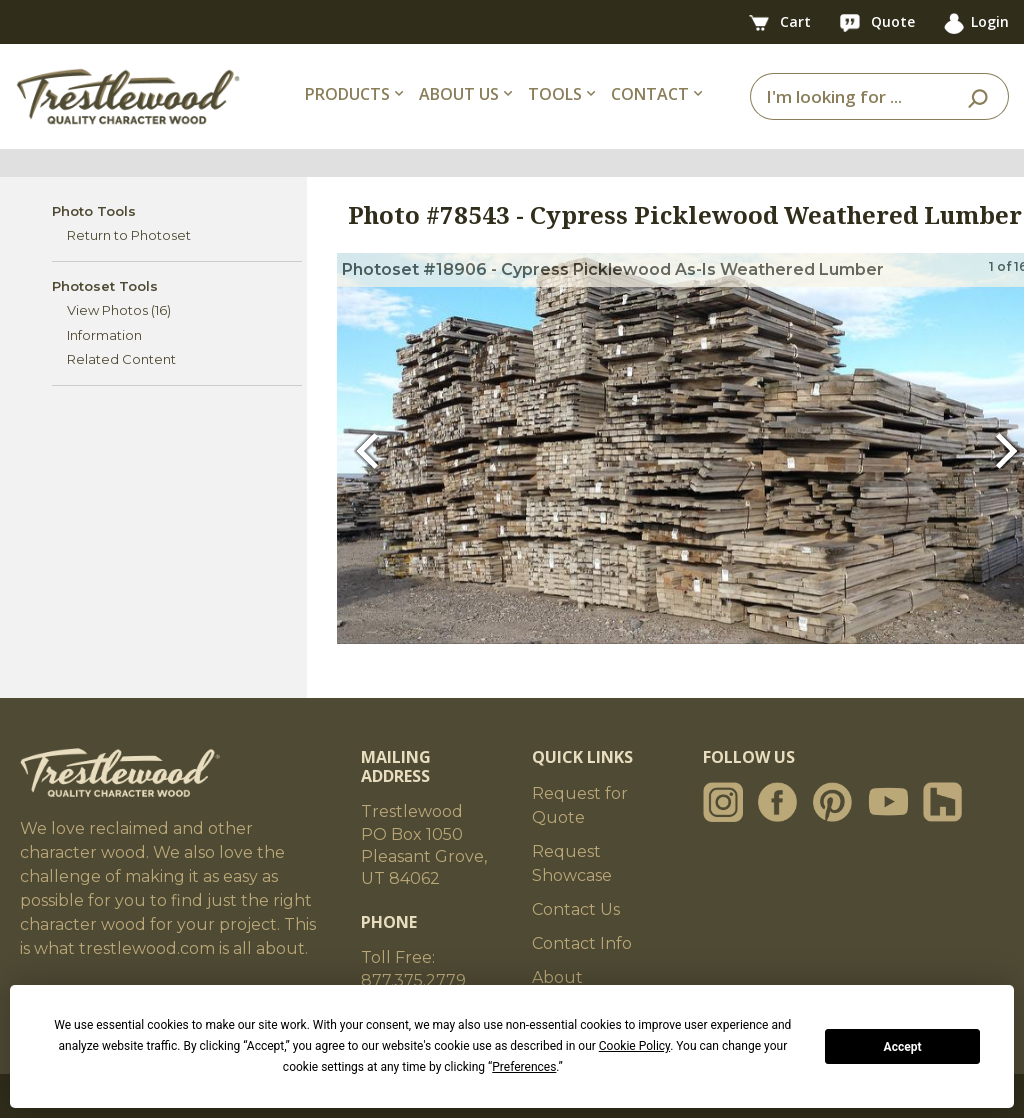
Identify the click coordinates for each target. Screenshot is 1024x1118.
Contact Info (582, 943)
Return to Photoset (129, 235)
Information (104, 335)
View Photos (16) (119, 310)
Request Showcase (572, 863)
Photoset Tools (105, 286)
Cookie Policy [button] (634, 1046)
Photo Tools (94, 211)
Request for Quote (580, 805)
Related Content (121, 359)
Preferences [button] (524, 1067)
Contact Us (576, 909)
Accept (903, 1047)
